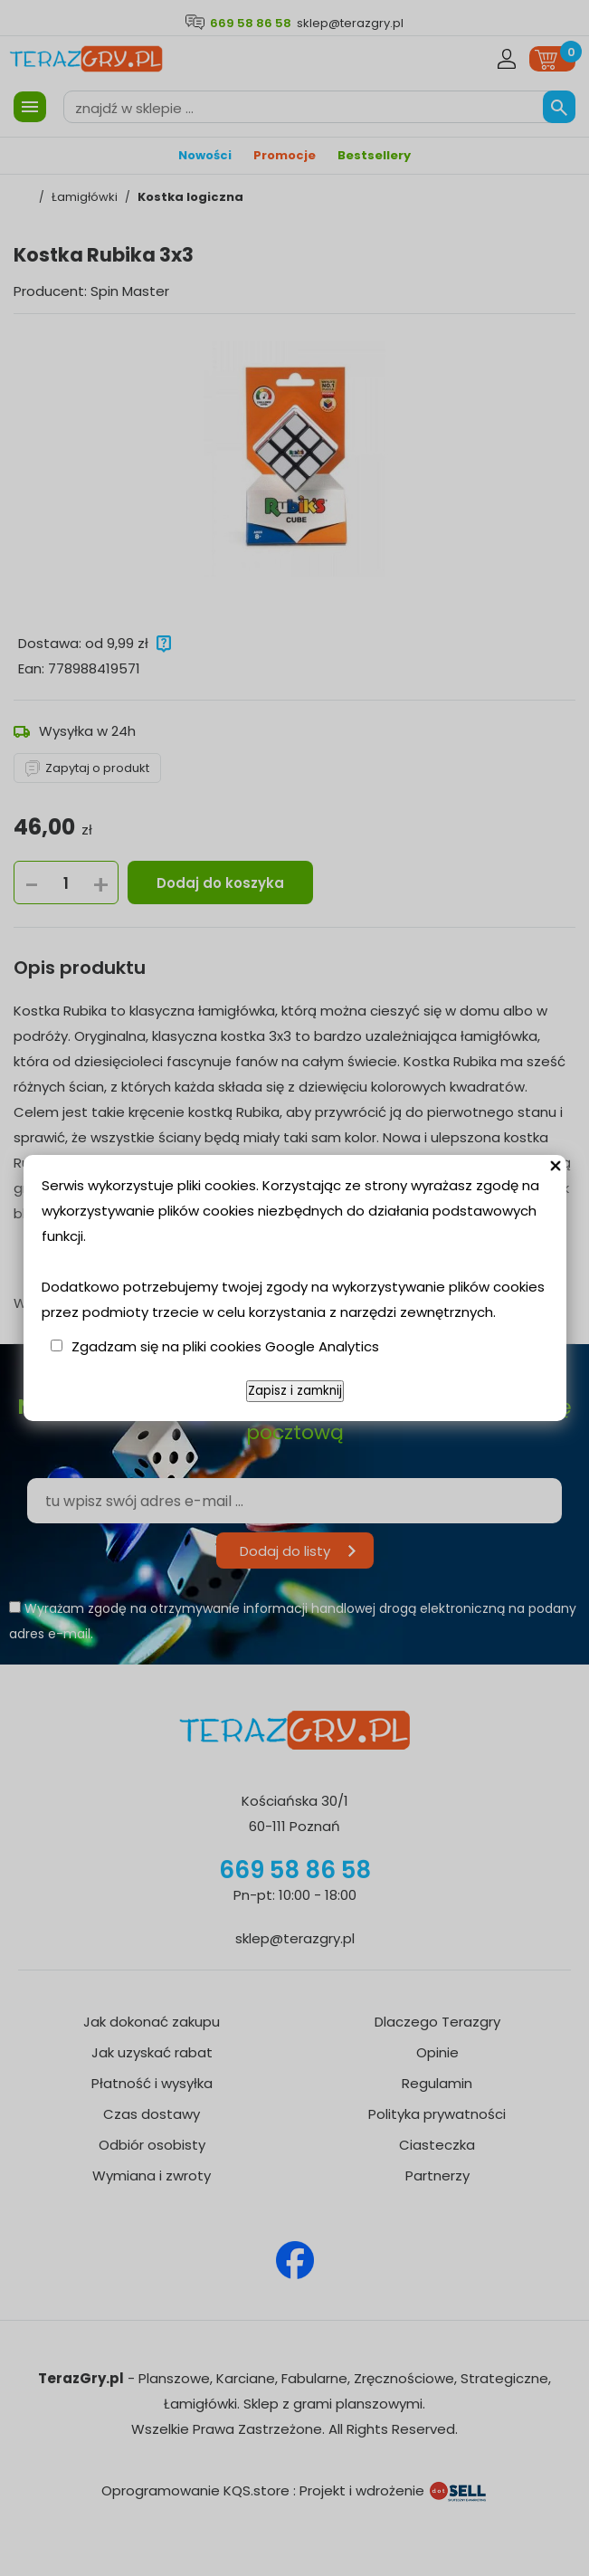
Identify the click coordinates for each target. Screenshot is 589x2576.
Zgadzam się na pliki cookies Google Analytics (225, 1346)
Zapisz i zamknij (295, 1390)
